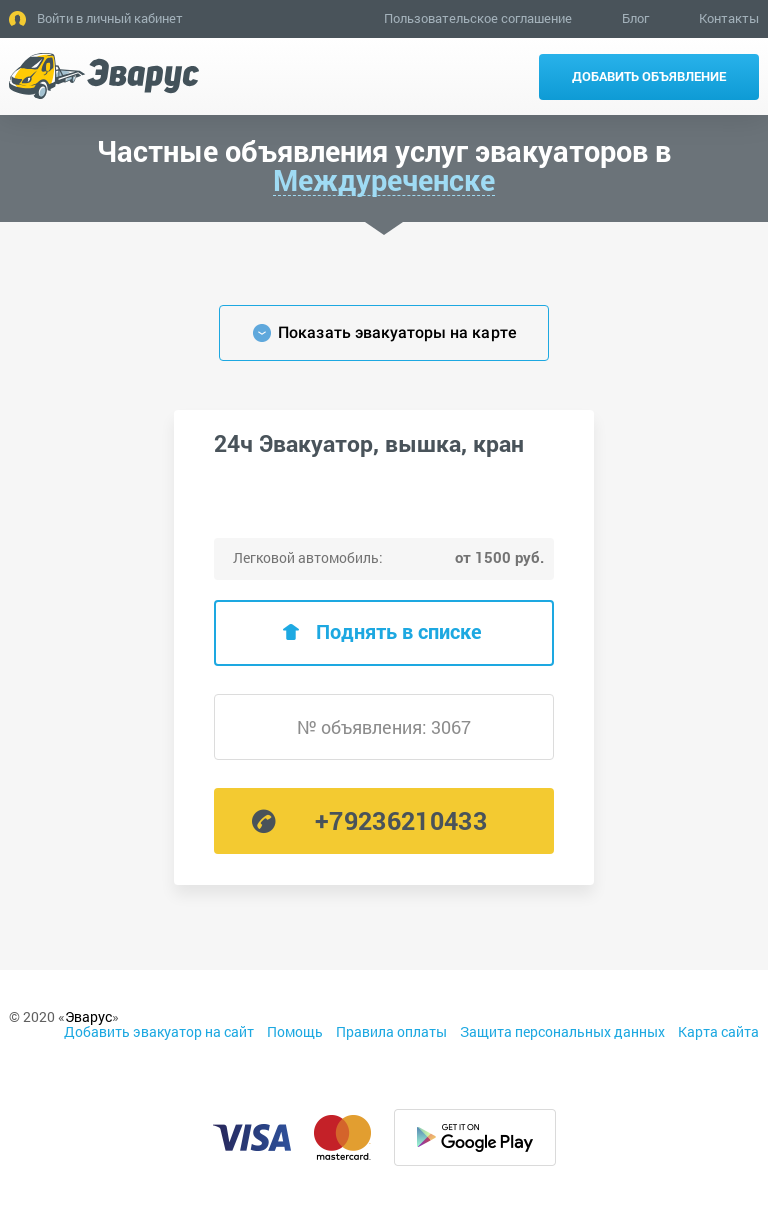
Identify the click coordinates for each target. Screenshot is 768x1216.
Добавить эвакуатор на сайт (159, 1031)
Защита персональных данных (562, 1031)
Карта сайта (718, 1031)
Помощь (295, 1031)
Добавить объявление (649, 76)
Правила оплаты (391, 1031)
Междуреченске (384, 181)
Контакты (729, 18)
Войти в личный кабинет (110, 18)
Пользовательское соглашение (478, 18)
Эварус (88, 1016)
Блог (635, 18)
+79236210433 (401, 820)
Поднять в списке (399, 631)
